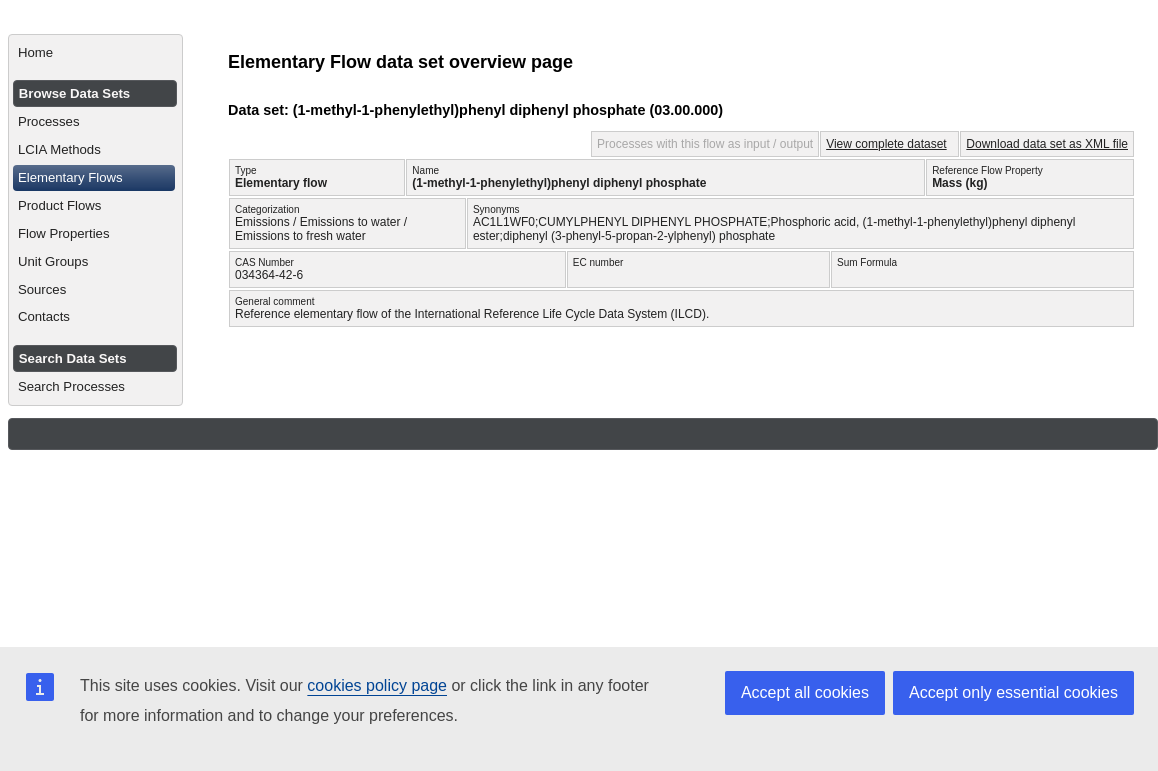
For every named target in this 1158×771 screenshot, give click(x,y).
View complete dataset (886, 144)
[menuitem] (95, 53)
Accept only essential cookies (1013, 692)
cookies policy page (377, 685)
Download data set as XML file (1047, 144)
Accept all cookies (805, 692)
